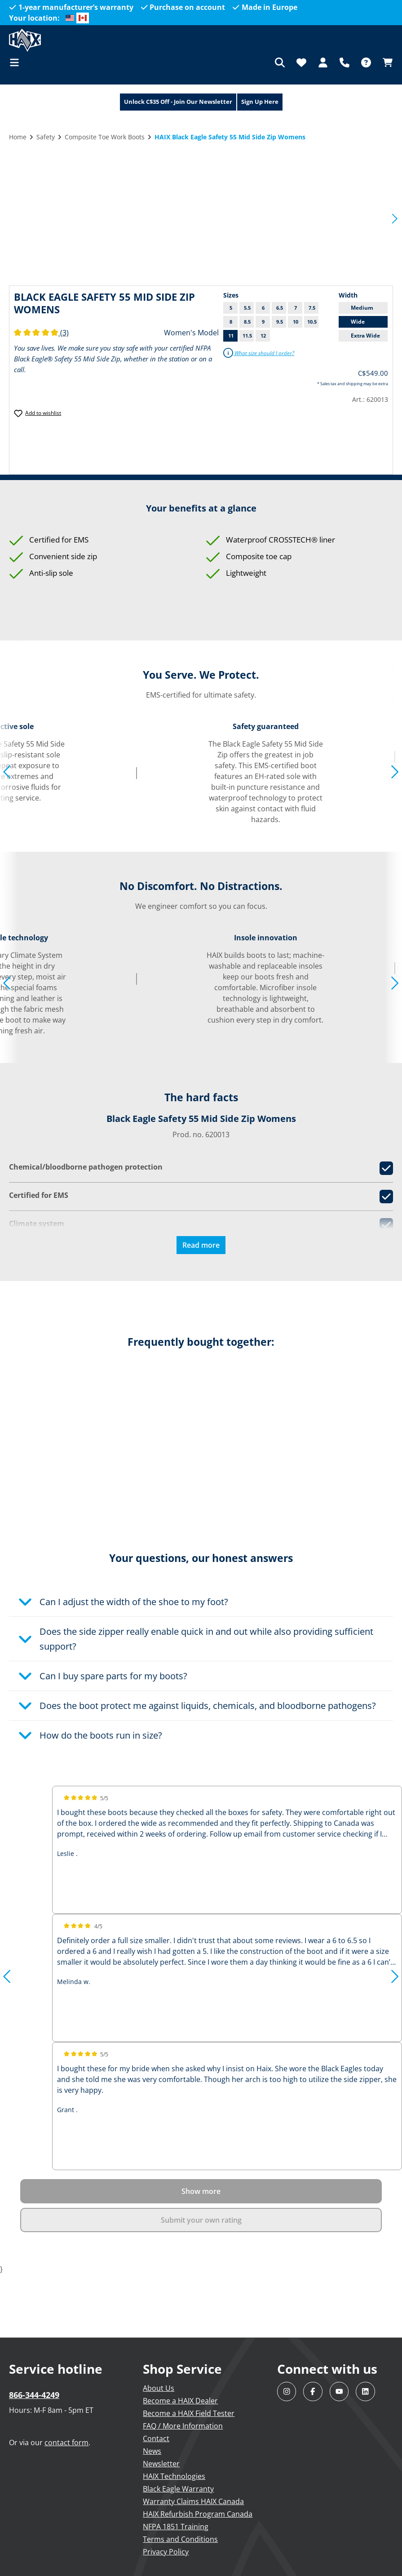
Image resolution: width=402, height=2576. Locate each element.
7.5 (312, 307)
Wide (358, 321)
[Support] (344, 62)
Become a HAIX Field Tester (188, 2413)
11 (231, 335)
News (152, 2451)
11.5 (247, 335)
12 (263, 335)
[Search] (280, 62)
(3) (41, 333)
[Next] (395, 217)
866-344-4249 (34, 2394)
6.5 (279, 307)
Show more (201, 2191)
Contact (156, 2438)
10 (295, 321)
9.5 (279, 321)
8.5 (247, 321)
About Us (158, 2388)
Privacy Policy (166, 2552)
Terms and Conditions (180, 2539)
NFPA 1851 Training (175, 2527)
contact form (66, 2442)
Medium (362, 307)
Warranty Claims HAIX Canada (193, 2501)
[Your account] (323, 62)
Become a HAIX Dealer (180, 2401)
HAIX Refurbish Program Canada (197, 2514)
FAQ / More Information (183, 2426)
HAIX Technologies (174, 2476)
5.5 (247, 307)
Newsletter (161, 2464)
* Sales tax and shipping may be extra (352, 384)
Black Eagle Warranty (178, 2489)
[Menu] (17, 62)
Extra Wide (365, 335)
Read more (201, 1245)
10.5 (312, 321)
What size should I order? (258, 353)
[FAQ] (366, 62)
